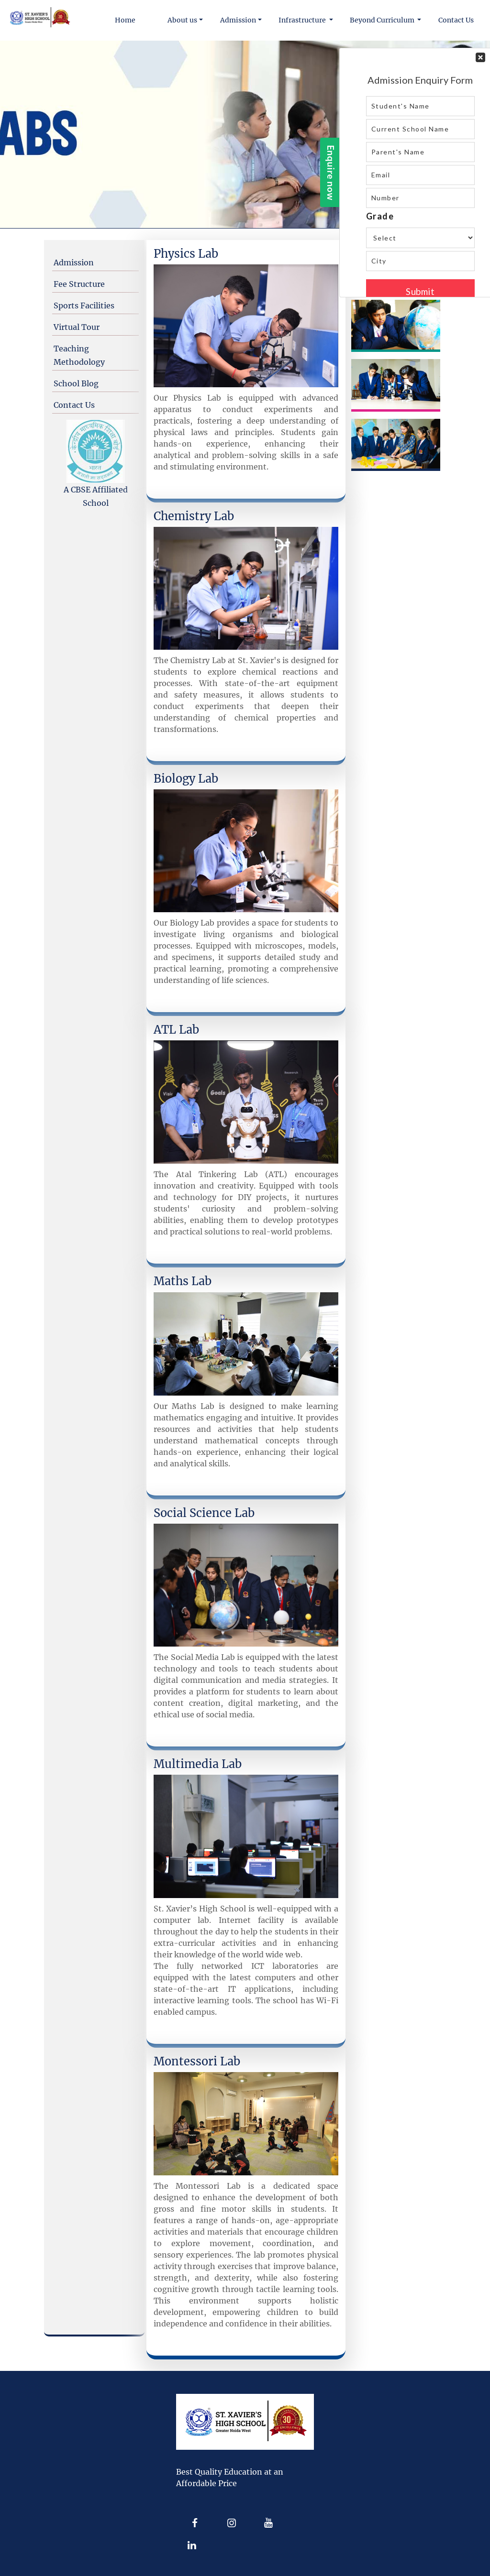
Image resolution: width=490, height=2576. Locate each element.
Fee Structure (79, 284)
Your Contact (420, 172)
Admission (74, 262)
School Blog (76, 383)
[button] (185, 20)
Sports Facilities (84, 305)
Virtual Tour (77, 327)
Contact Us (74, 405)
